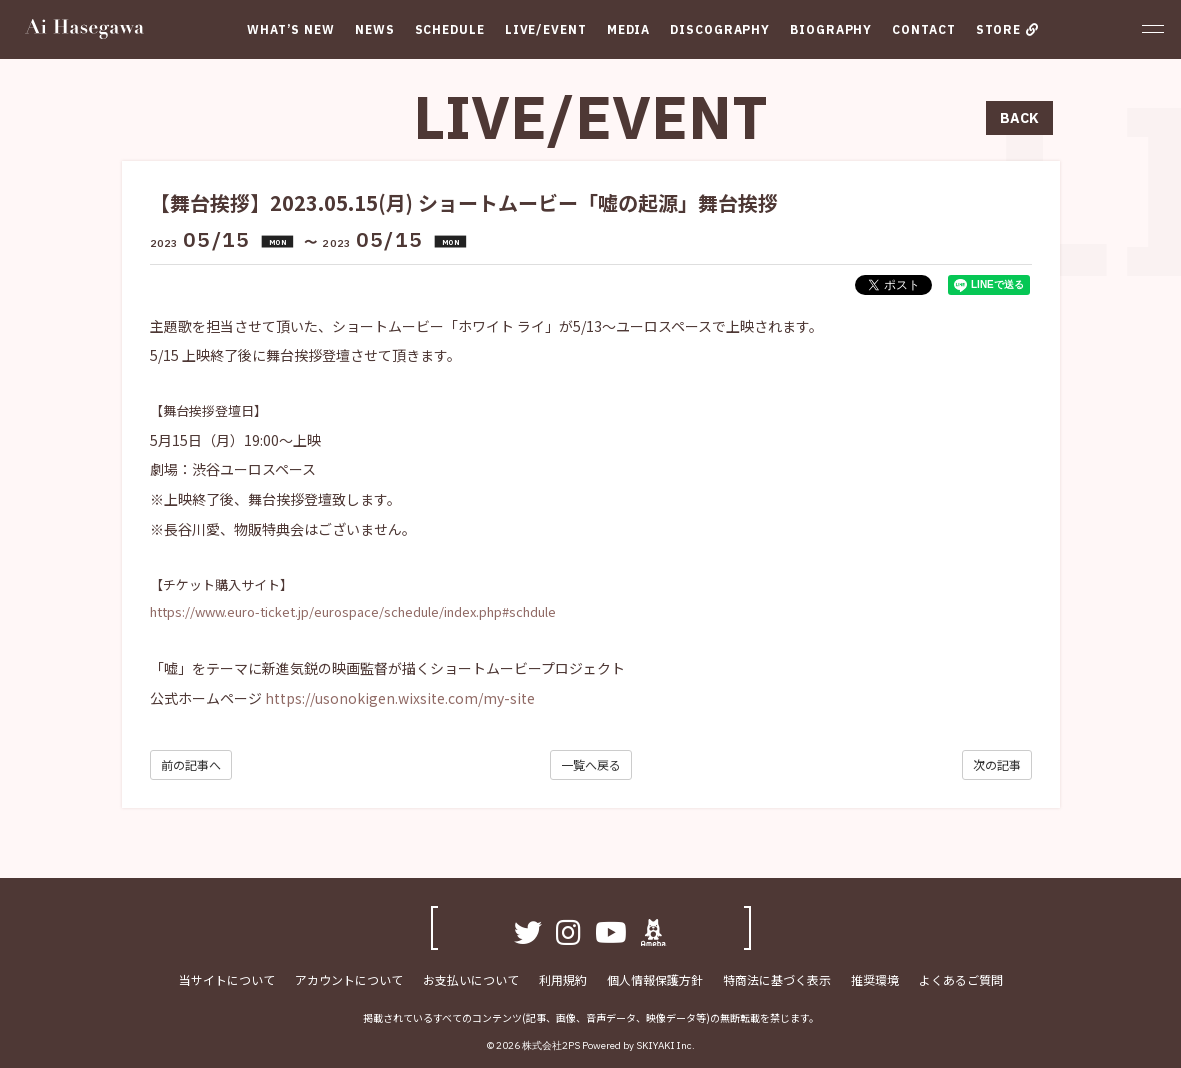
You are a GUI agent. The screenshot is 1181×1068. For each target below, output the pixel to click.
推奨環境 (875, 980)
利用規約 (563, 980)
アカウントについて (349, 980)
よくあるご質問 (961, 980)
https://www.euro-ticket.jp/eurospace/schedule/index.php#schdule (353, 611)
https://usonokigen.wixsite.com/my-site (400, 698)
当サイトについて (227, 980)
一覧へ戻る (591, 764)
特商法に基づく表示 (777, 980)
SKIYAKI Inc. (665, 1046)
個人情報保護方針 (655, 980)
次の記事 (997, 764)
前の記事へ (191, 764)
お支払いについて (471, 980)
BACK (1019, 118)
